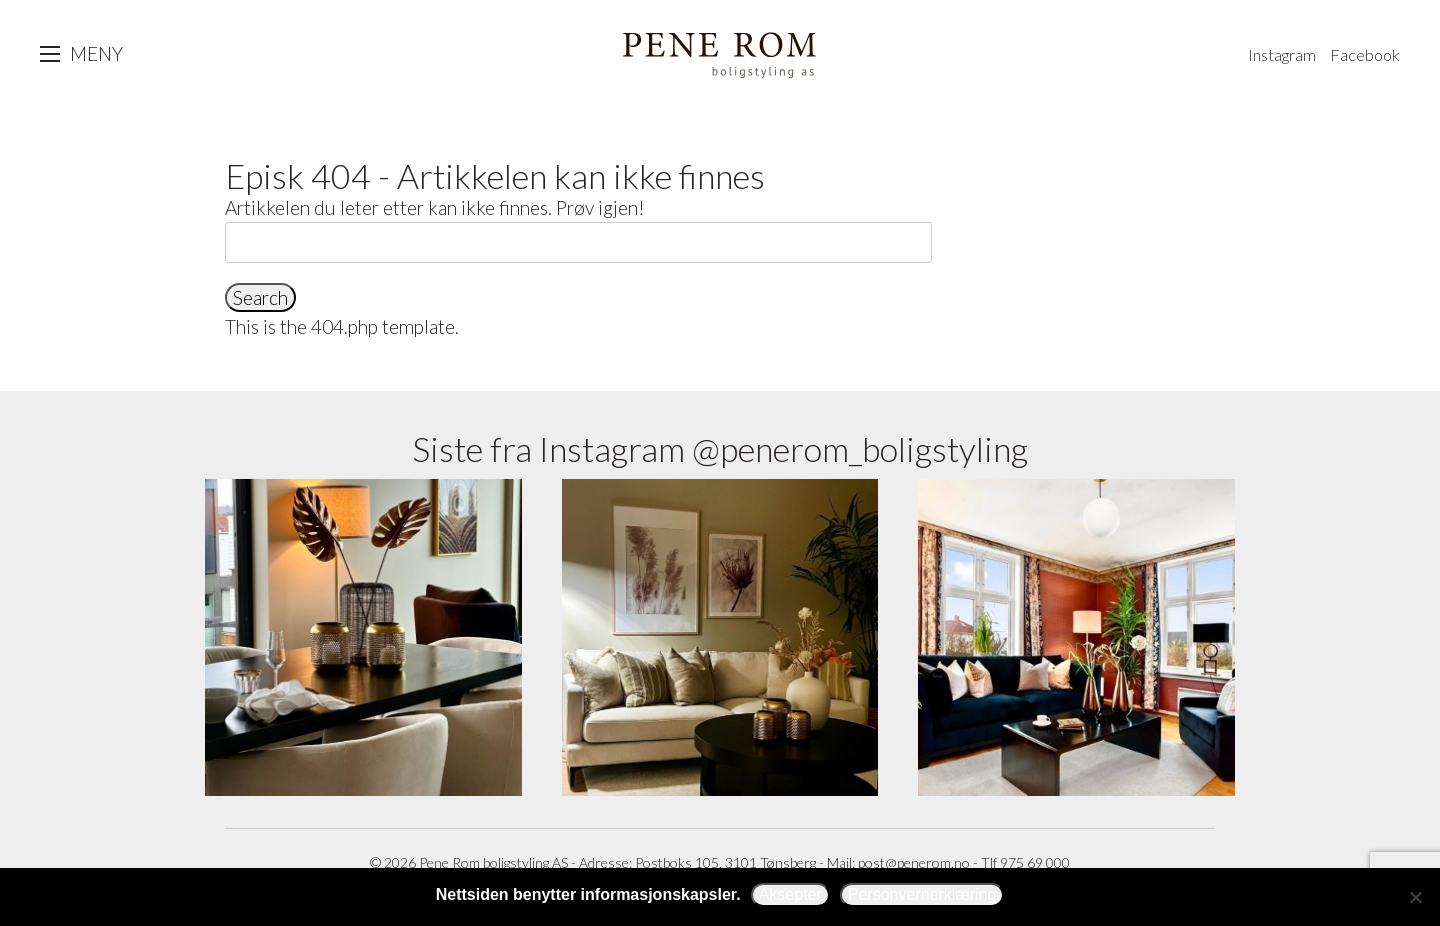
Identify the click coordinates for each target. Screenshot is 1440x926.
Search (260, 297)
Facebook (1365, 54)
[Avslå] (1415, 897)
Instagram (1282, 54)
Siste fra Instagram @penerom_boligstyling (720, 448)
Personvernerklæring (922, 894)
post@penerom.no (914, 862)
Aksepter (790, 894)
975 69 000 (1035, 862)
